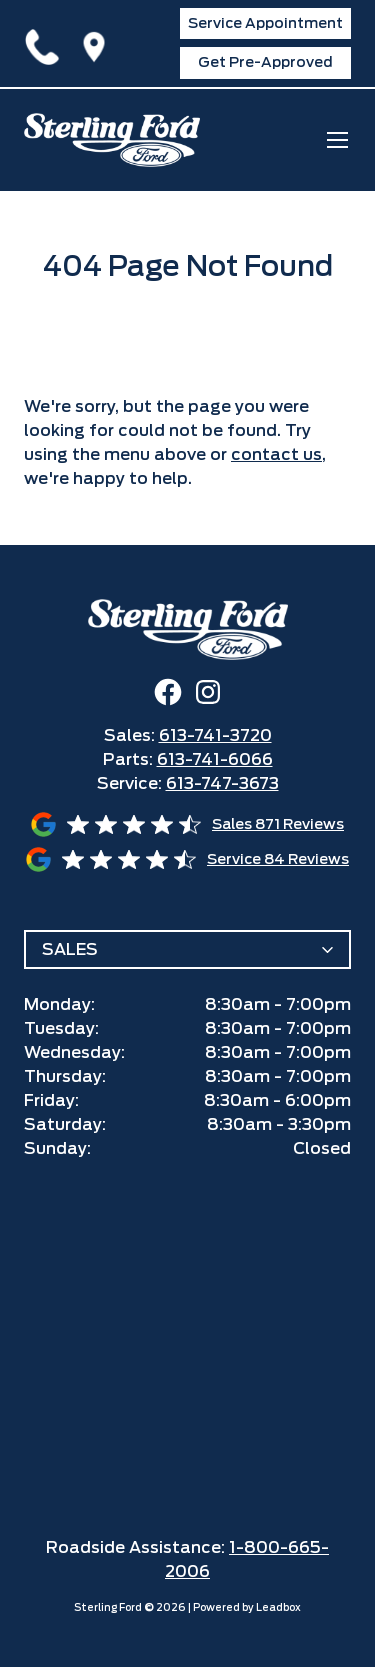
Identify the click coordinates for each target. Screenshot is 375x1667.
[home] (112, 140)
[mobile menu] (337, 139)
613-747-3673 (222, 783)
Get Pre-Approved (265, 62)
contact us (276, 454)
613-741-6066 (215, 759)
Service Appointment (265, 23)
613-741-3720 (46, 43)
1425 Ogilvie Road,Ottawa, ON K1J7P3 (98, 43)
